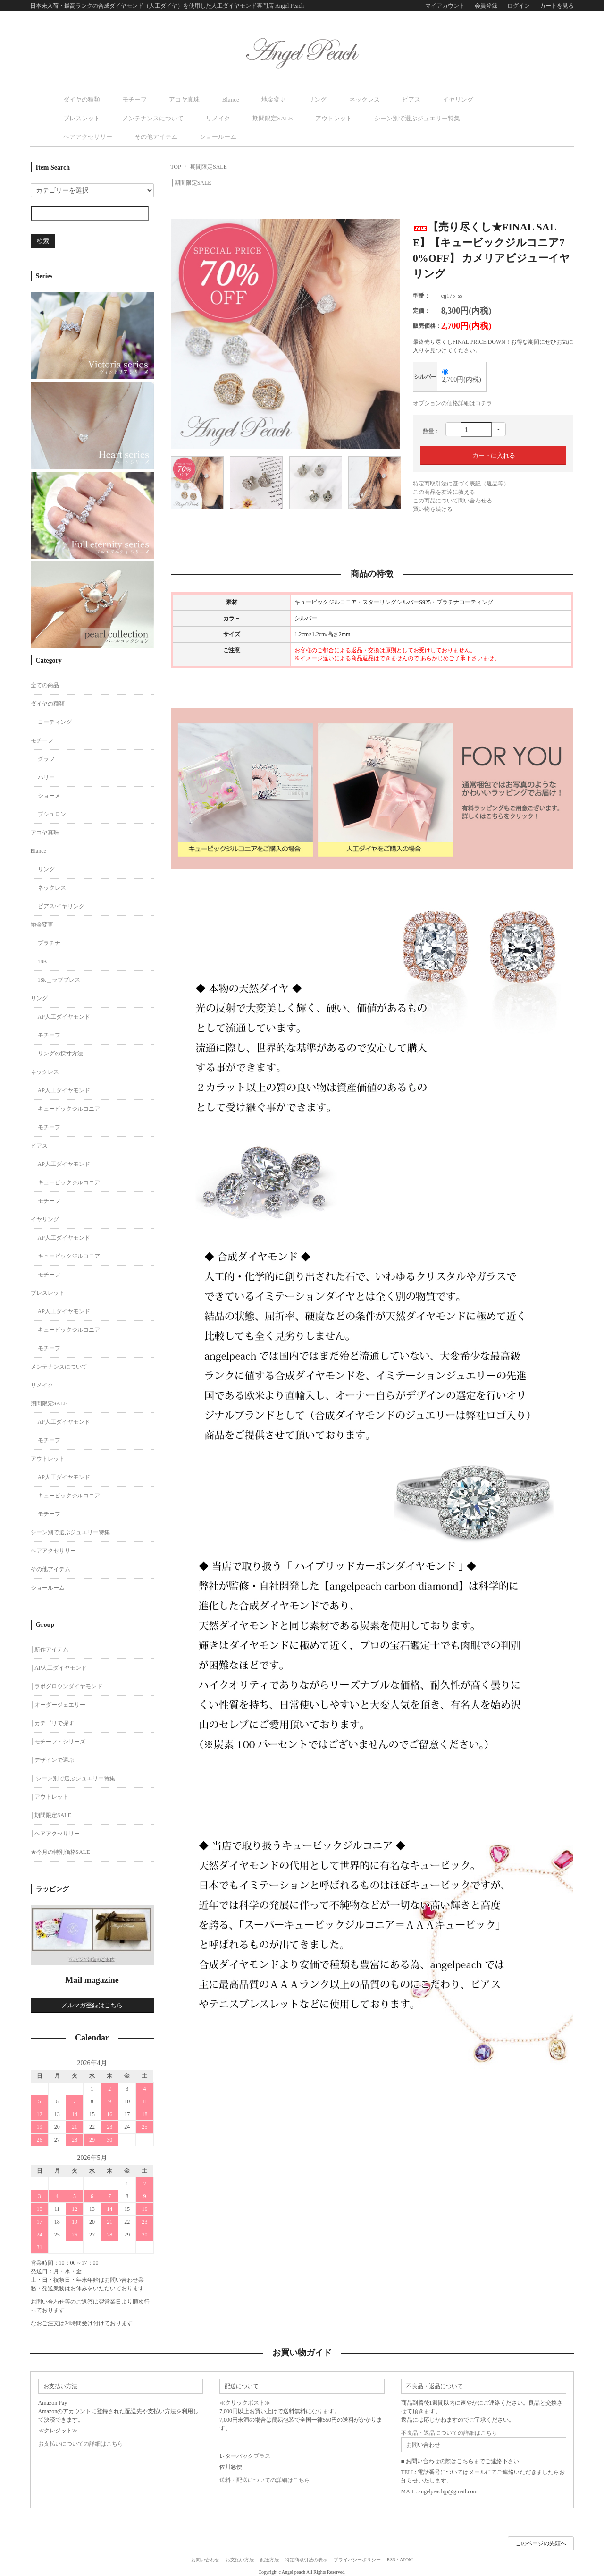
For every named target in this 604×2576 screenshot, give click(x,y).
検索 (43, 220)
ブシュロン (52, 810)
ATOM (406, 2555)
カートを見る (557, 5)
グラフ (46, 754)
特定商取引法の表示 (306, 2555)
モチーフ (124, 99)
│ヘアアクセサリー (55, 1829)
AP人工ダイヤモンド (64, 1012)
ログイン (518, 5)
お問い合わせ (205, 2555)
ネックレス (304, 99)
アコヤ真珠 (164, 99)
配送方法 (269, 2555)
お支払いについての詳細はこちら (80, 2439)
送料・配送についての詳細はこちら (264, 2476)
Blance (200, 99)
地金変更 (233, 99)
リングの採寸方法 (60, 1049)
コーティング (55, 717)
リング (267, 99)
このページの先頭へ (540, 2539)
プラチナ (49, 938)
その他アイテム (373, 117)
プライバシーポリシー (357, 2555)
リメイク (76, 117)
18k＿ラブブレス (59, 975)
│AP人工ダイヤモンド (59, 1663)
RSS (391, 2555)
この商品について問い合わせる (452, 480)
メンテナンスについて (482, 99)
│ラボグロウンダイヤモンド (67, 1682)
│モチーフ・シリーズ (58, 1737)
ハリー (46, 773)
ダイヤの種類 (82, 99)
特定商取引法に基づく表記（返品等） (461, 463)
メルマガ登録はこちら (92, 2001)
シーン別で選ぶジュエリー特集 (240, 117)
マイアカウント (445, 5)
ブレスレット (423, 99)
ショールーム (424, 117)
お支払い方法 (240, 2555)
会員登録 (486, 5)
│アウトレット (50, 1792)
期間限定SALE (119, 117)
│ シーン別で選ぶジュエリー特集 (73, 1774)
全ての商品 (45, 681)
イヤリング (377, 99)
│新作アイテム (50, 1645)
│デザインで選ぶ (53, 1755)
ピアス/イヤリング (61, 902)
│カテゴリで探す (53, 1719)
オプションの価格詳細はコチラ (452, 383)
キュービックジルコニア (69, 1104)
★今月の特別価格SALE (60, 1848)
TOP (175, 146)
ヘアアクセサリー (316, 117)
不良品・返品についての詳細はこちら (449, 2428)
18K (43, 957)
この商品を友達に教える (444, 471)
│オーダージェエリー (58, 1700)
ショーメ (49, 791)
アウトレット (169, 117)
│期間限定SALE (190, 162)
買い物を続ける (433, 488)
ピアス (340, 99)
